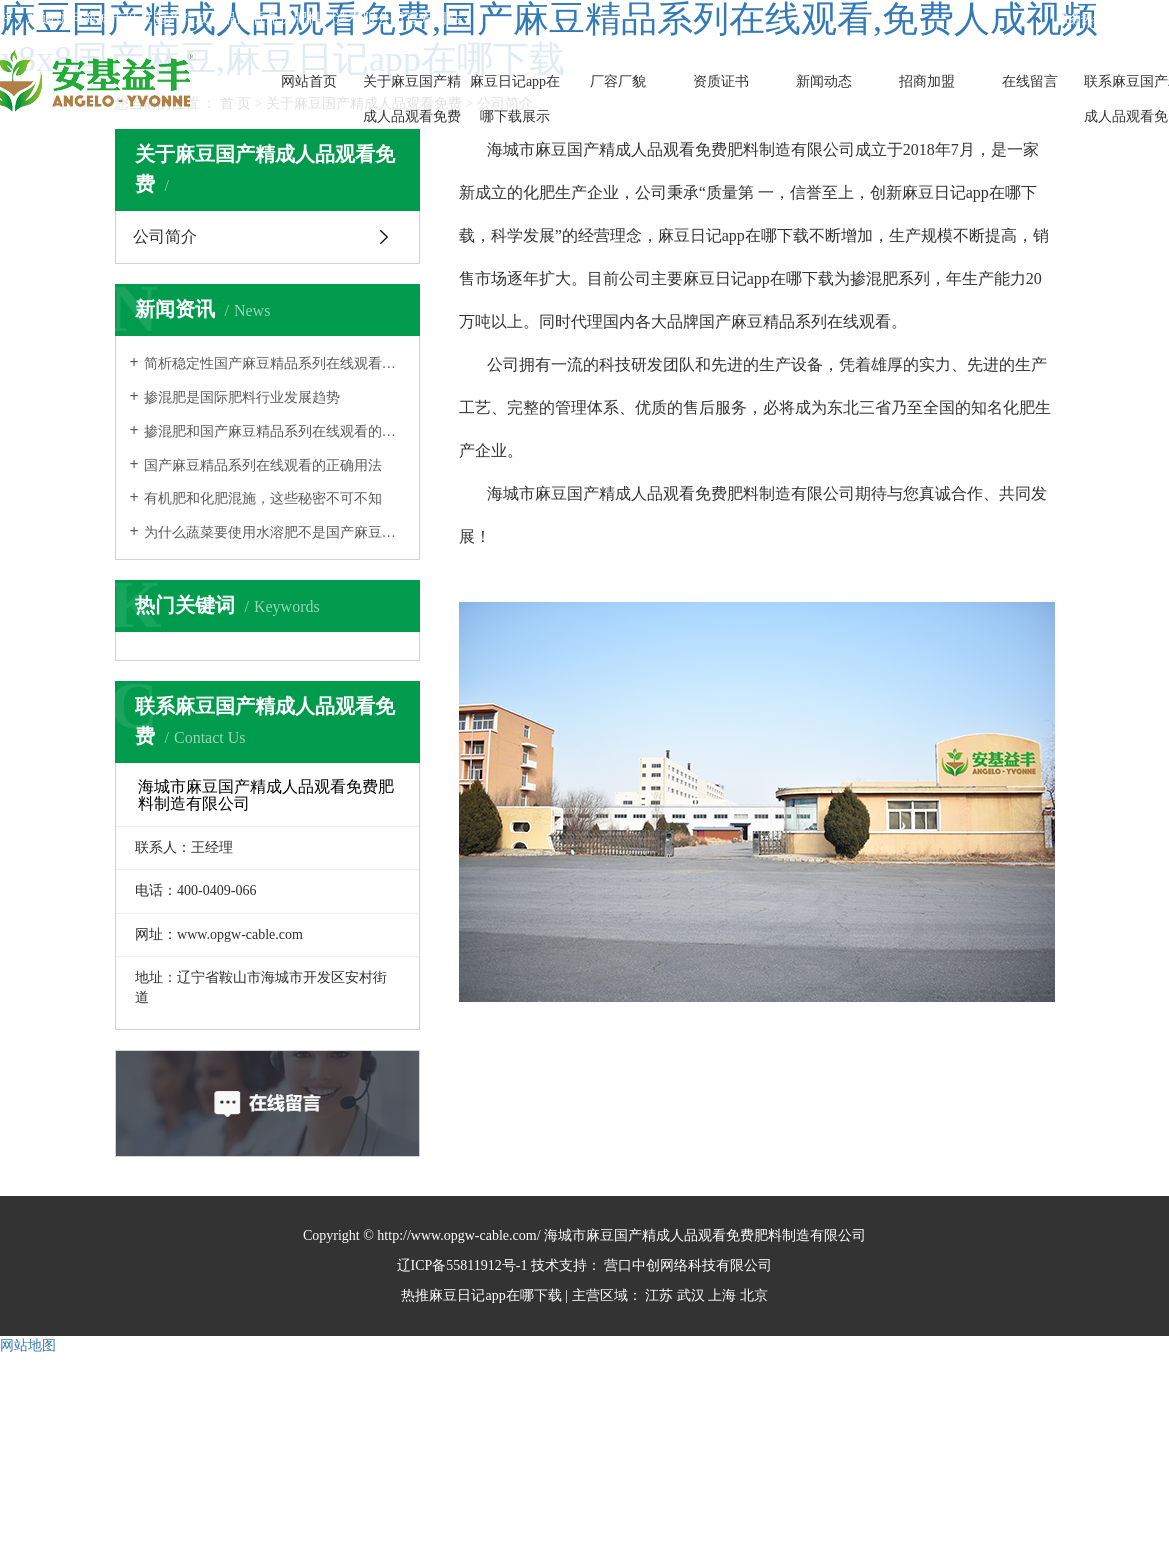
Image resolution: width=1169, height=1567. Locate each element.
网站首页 (309, 81)
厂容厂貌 (618, 81)
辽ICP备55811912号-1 (462, 1265)
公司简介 (165, 236)
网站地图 (28, 1345)
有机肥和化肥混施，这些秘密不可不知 (263, 498)
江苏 (659, 1295)
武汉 (691, 1295)
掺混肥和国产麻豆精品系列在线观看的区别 (274, 431)
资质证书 (721, 81)
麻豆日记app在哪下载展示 (515, 99)
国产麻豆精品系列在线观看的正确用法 (263, 465)
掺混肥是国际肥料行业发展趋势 (242, 397)
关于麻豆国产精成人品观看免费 (412, 99)
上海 (722, 1295)
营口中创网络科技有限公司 (687, 1265)
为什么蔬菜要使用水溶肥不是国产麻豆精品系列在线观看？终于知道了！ (274, 532)
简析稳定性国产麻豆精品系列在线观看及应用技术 (274, 363)
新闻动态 (824, 81)
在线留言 (1030, 81)
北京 (754, 1295)
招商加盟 (927, 81)
